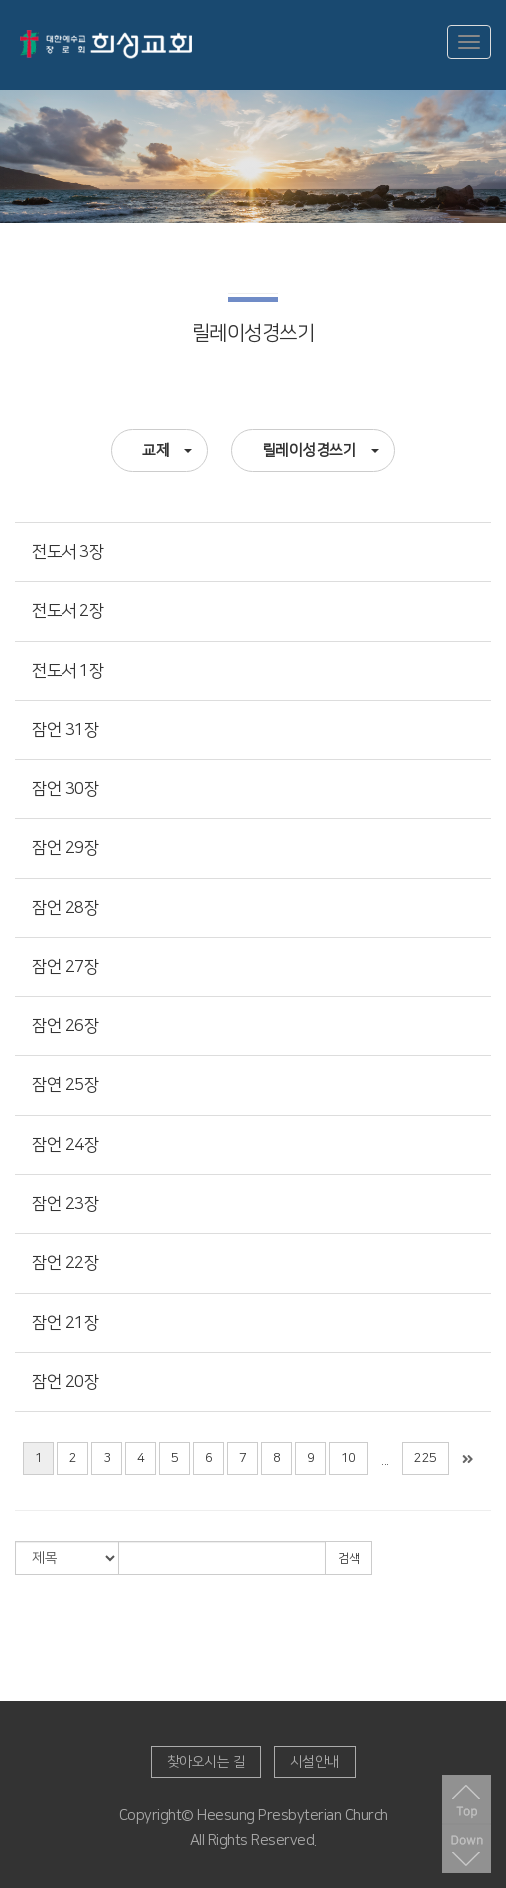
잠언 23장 (65, 1204)
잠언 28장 (65, 908)
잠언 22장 (65, 1263)
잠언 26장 (65, 1026)
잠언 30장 (65, 789)
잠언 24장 (65, 1145)
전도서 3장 (67, 552)
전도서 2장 (67, 611)
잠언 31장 (65, 730)
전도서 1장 (67, 671)
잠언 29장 (65, 848)
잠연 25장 (65, 1085)
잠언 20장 (65, 1382)
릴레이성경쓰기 (321, 450)
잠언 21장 (65, 1323)
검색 (348, 1558)
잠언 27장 (65, 967)
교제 (167, 450)
